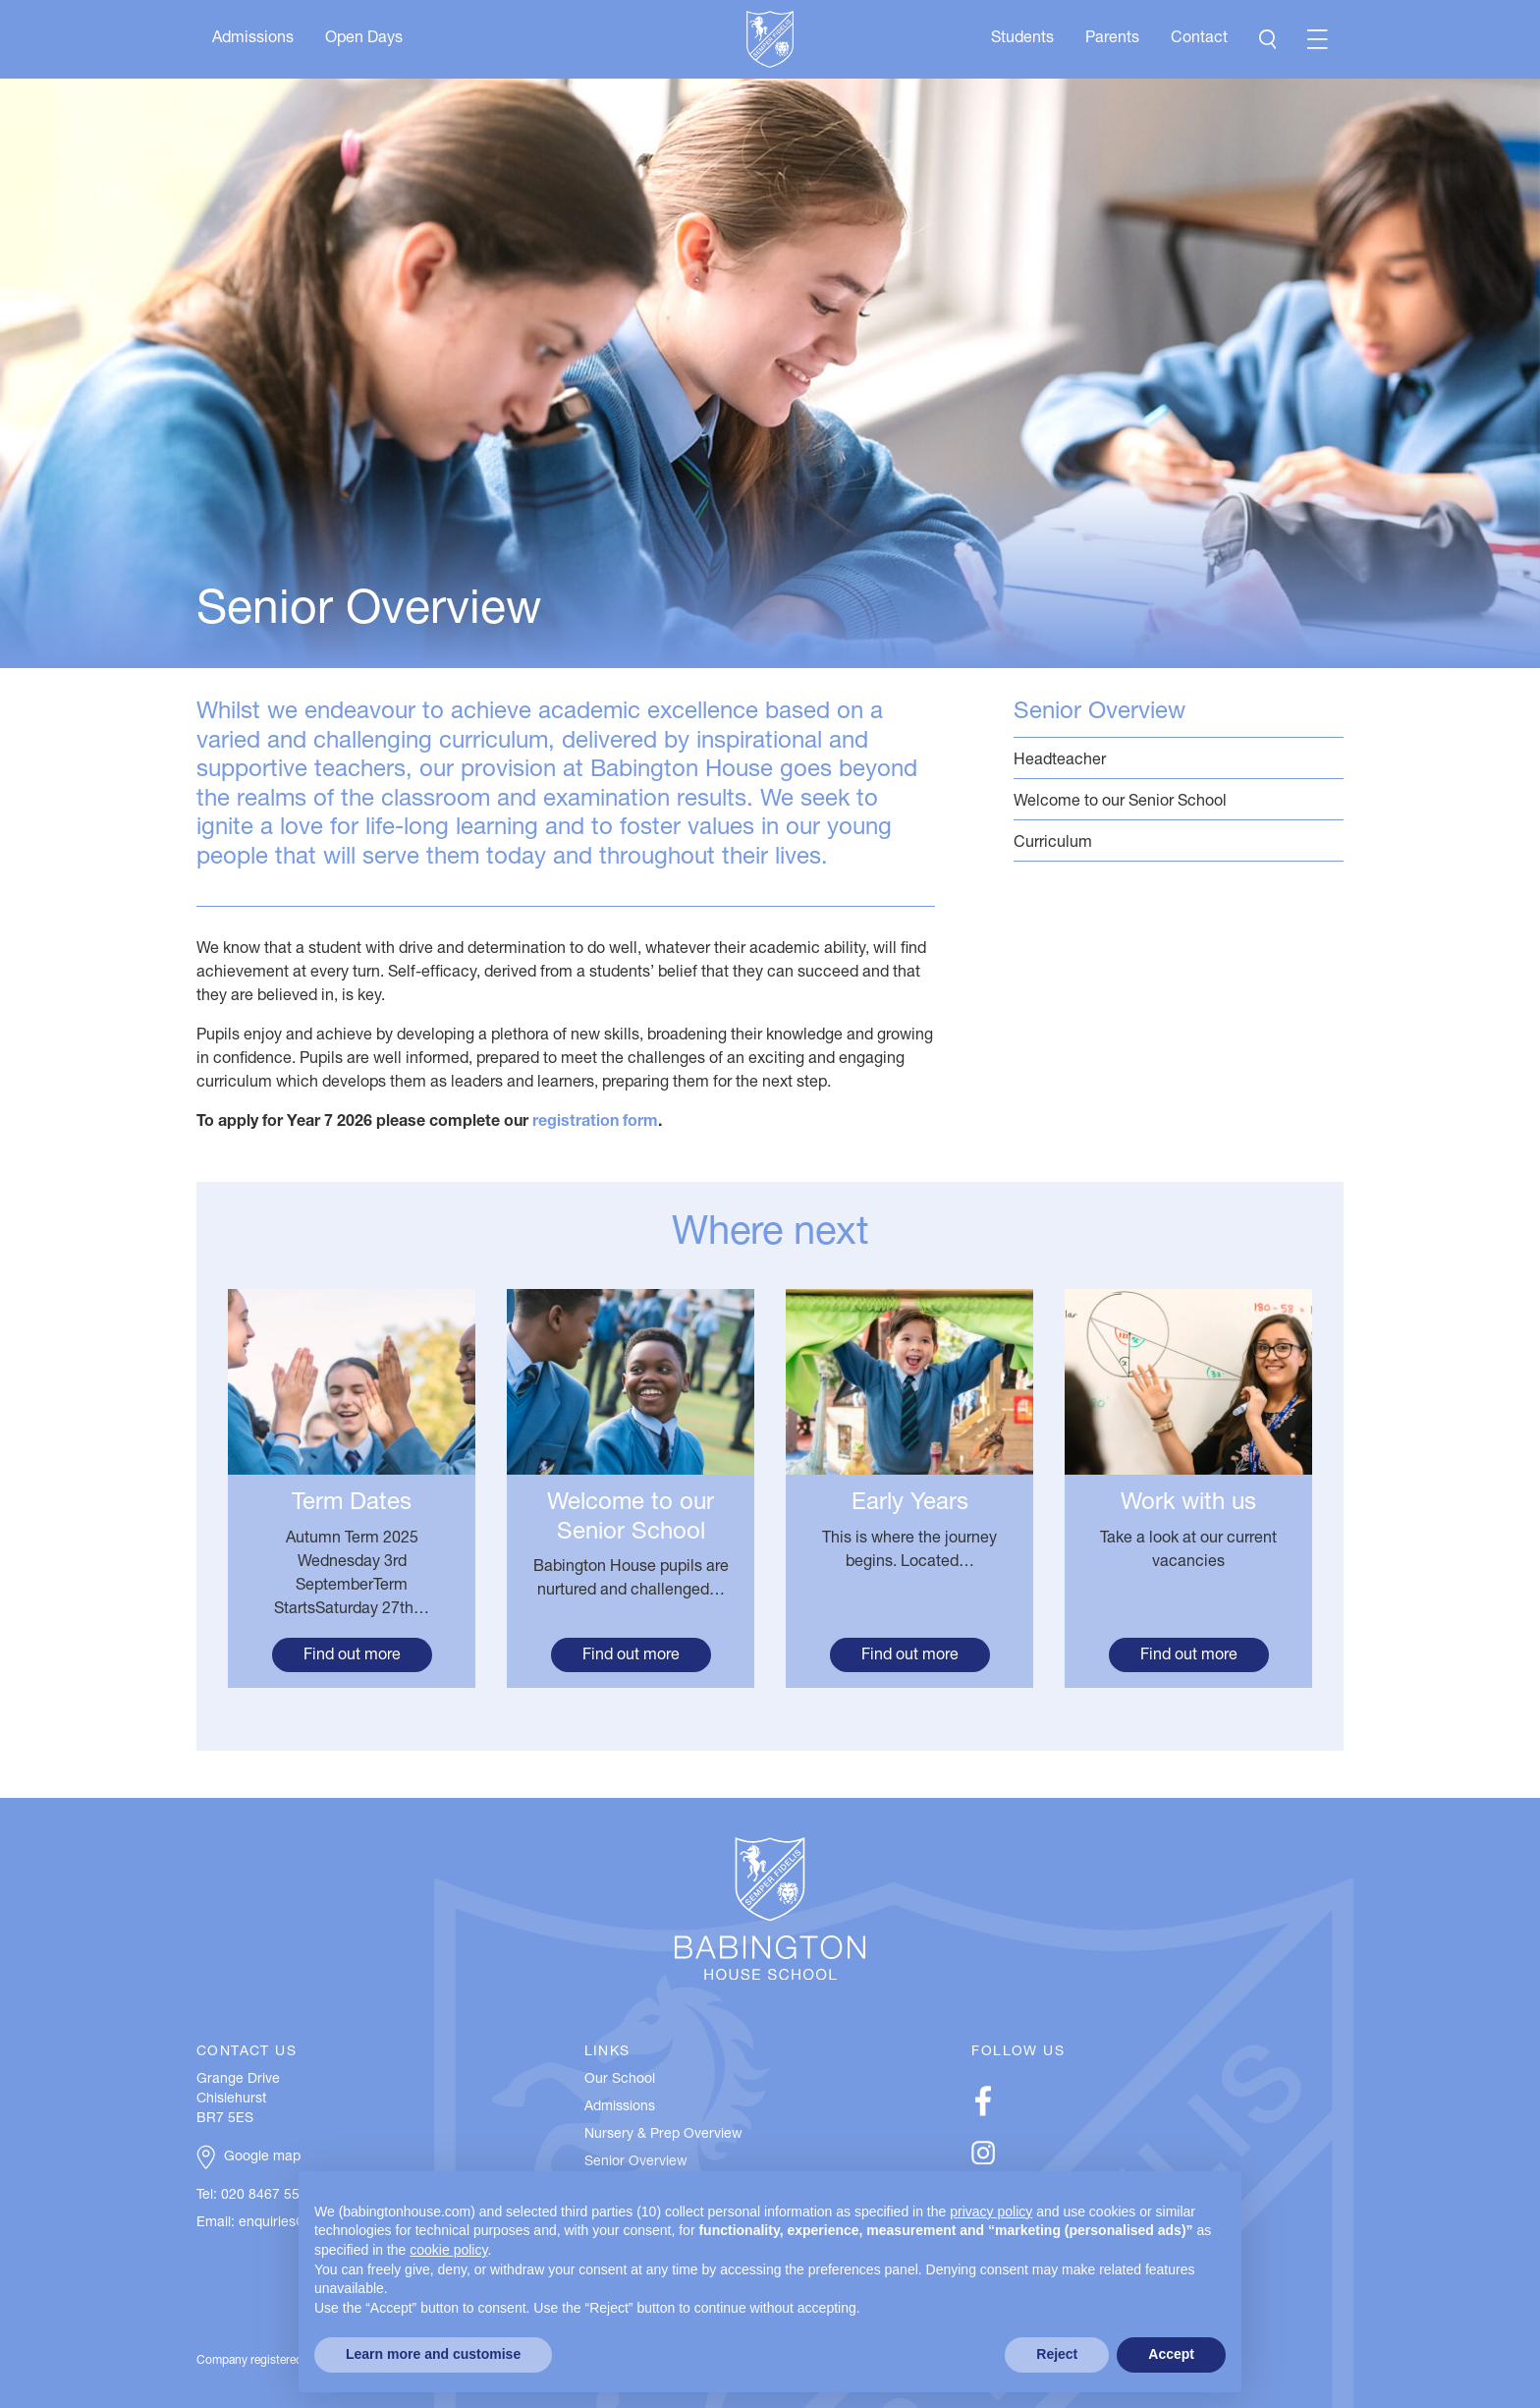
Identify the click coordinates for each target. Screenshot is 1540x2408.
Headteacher (1179, 760)
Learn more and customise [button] (433, 2354)
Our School (619, 2080)
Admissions (253, 39)
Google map (262, 2157)
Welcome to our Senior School (1179, 801)
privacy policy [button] (991, 2211)
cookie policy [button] (448, 2250)
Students (1022, 39)
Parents (1112, 39)
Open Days (364, 39)
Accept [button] (1171, 2354)
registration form (595, 1123)
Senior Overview (1099, 713)
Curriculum (1179, 842)
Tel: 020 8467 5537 (255, 2196)
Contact (1199, 39)
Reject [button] (1056, 2354)
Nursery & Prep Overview (663, 2135)
